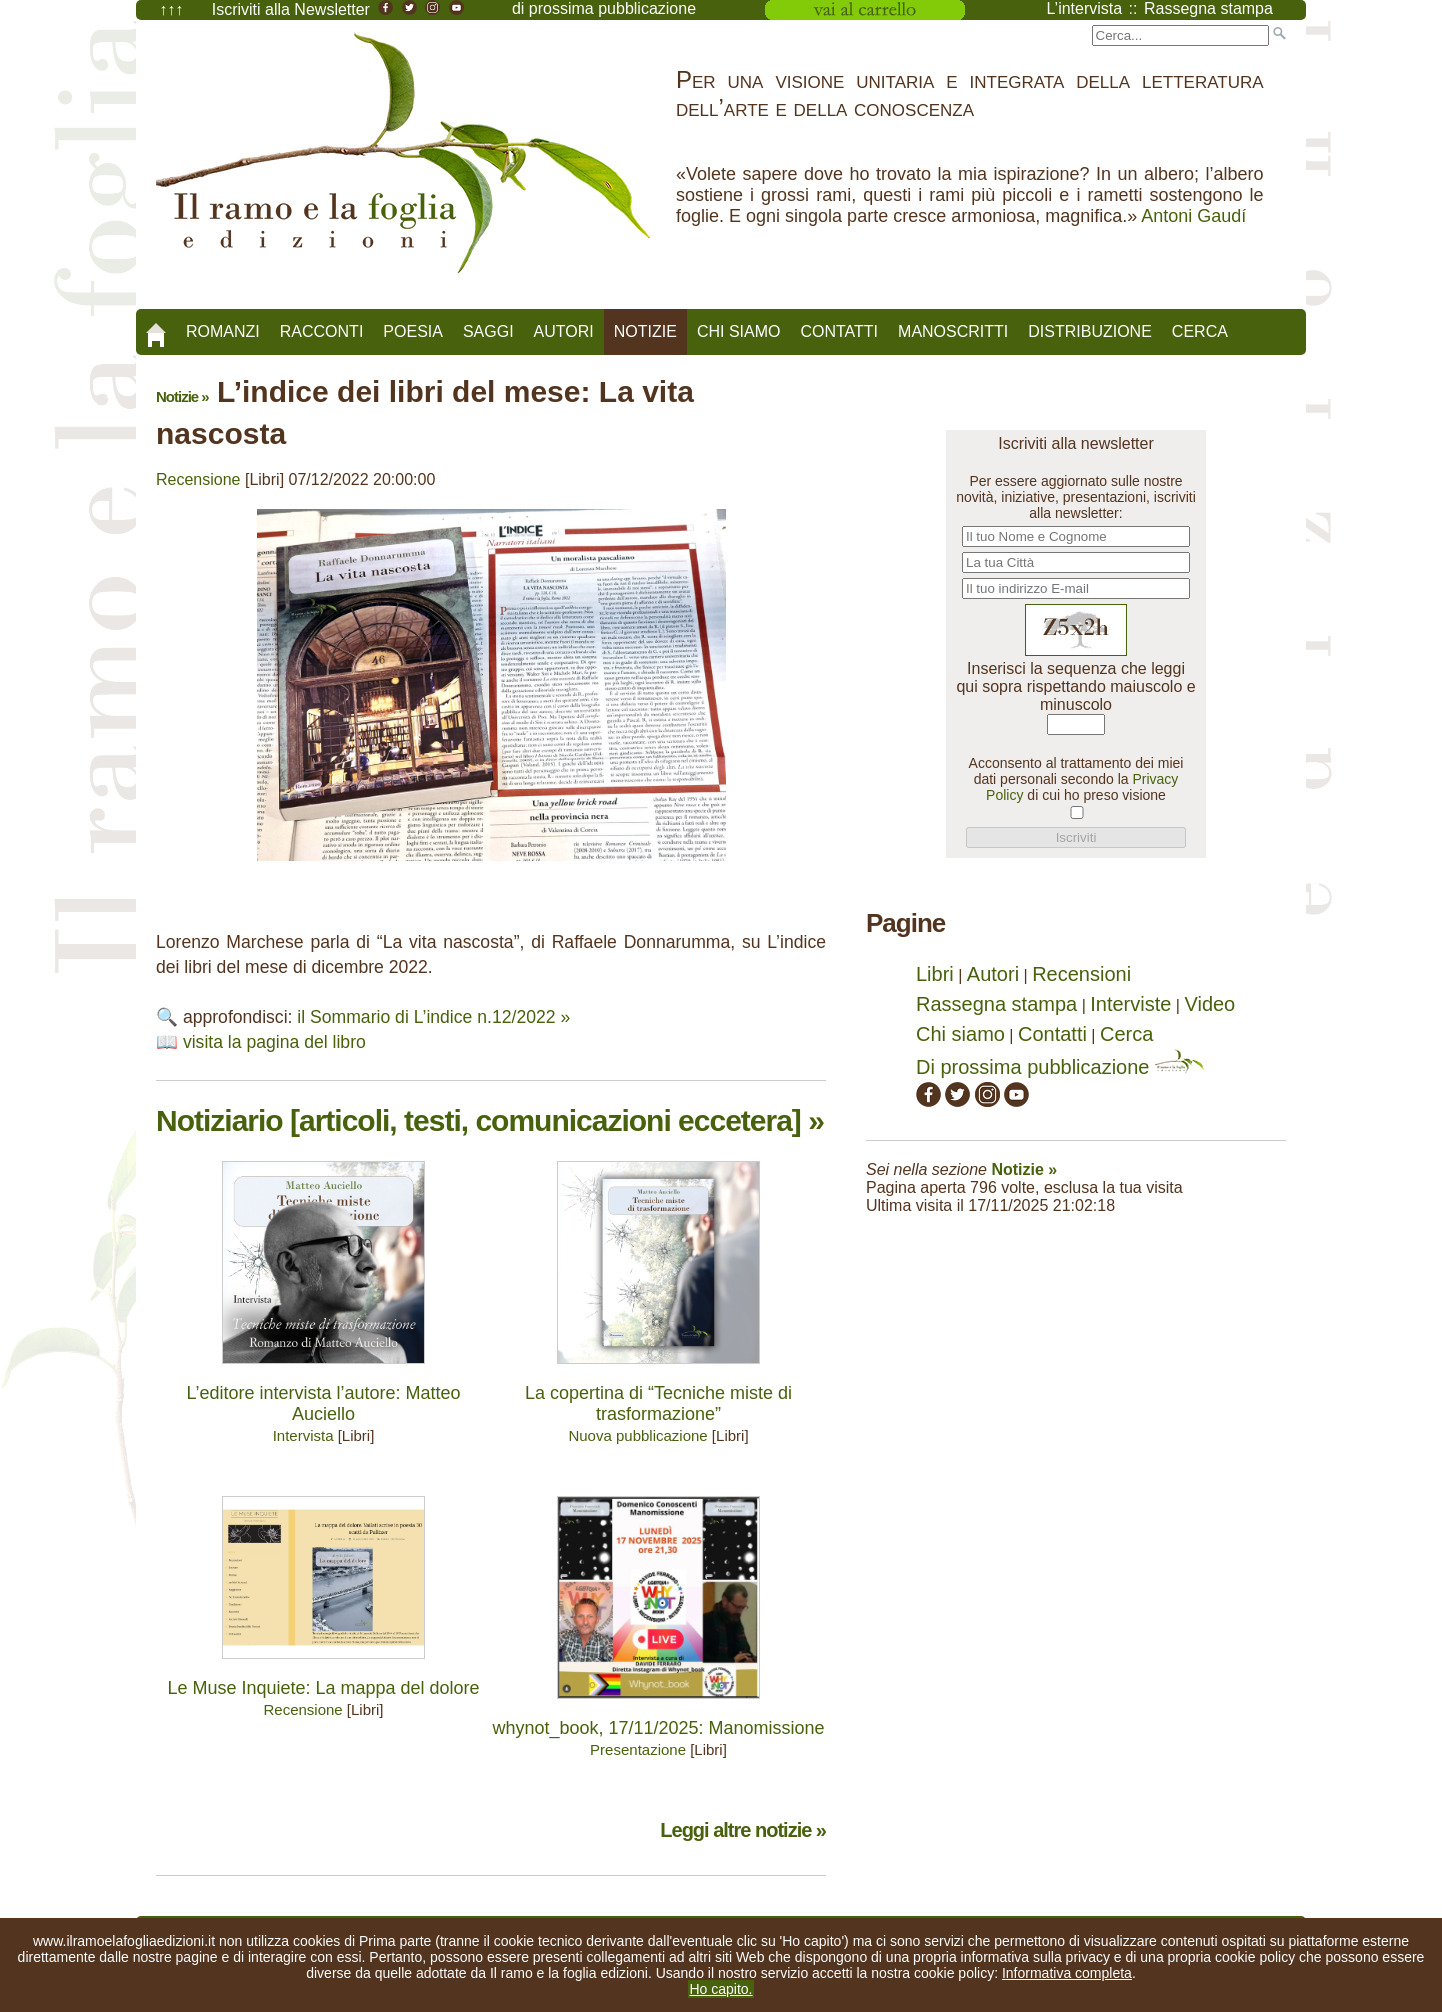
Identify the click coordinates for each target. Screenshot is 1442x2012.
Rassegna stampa (996, 1004)
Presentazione (638, 1749)
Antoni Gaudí (1193, 216)
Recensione (198, 479)
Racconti (322, 331)
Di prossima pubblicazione (1060, 1067)
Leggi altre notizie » (743, 1830)
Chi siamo (739, 331)
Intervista (303, 1435)
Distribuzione (1090, 331)
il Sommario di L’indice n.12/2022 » (433, 1017)
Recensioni (1081, 974)
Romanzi (223, 331)
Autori (564, 331)
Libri (935, 974)
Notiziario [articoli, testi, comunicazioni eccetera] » (490, 1120)
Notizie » (182, 396)
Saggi (488, 331)
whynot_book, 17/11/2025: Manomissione (658, 1728)
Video (1209, 1004)
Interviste (1130, 1004)
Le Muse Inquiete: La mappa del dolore (323, 1688)
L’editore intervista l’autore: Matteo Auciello (323, 1403)
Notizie (645, 331)
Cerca (1200, 331)
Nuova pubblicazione (637, 1435)
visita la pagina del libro (274, 1042)
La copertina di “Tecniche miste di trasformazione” (658, 1403)
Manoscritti (953, 331)
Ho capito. (720, 1989)
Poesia (413, 331)
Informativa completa (1067, 1973)
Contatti (839, 331)
